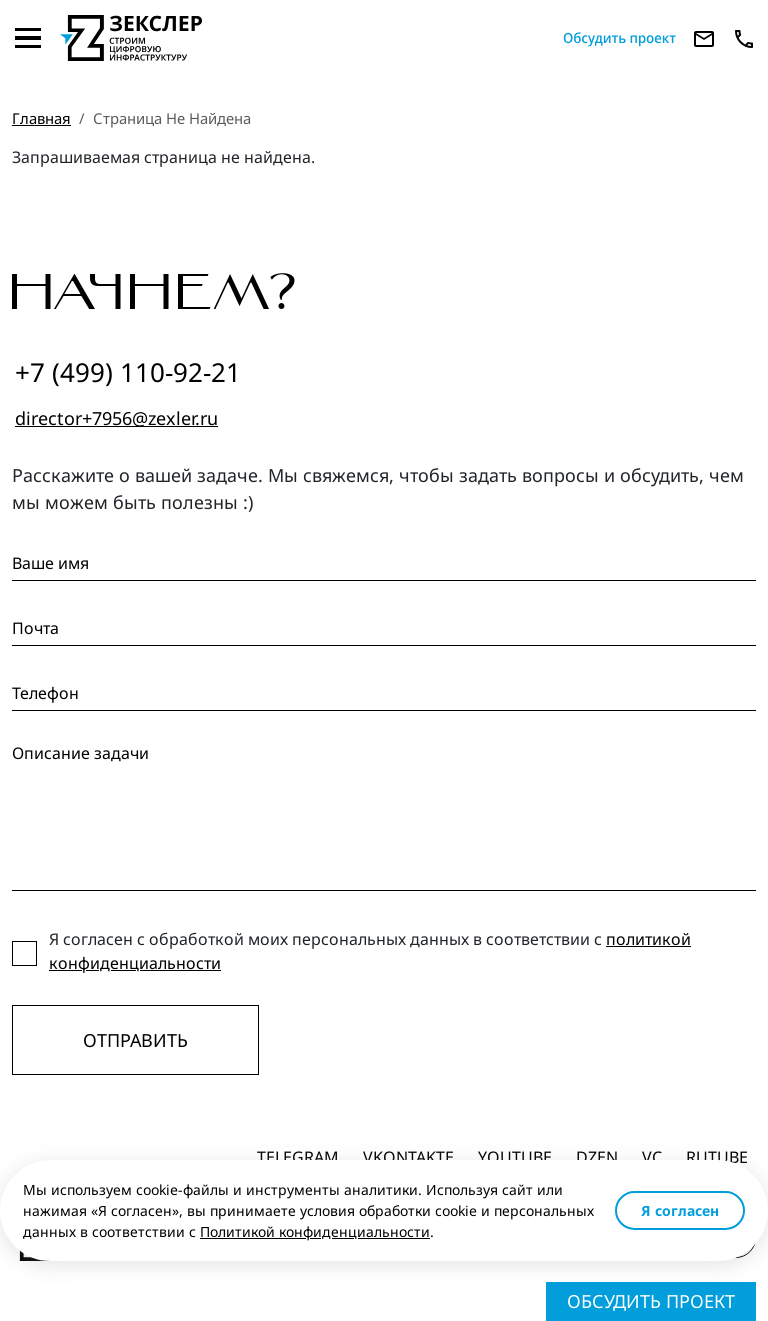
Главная (41, 118)
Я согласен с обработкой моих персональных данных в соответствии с (370, 951)
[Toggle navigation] (28, 38)
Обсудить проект (651, 1301)
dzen (597, 1157)
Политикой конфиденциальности (315, 1231)
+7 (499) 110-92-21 (128, 372)
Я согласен (680, 1210)
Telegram (298, 1157)
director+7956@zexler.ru (116, 418)
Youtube (515, 1157)
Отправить (135, 1040)
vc (652, 1157)
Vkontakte (408, 1157)
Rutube (717, 1157)
